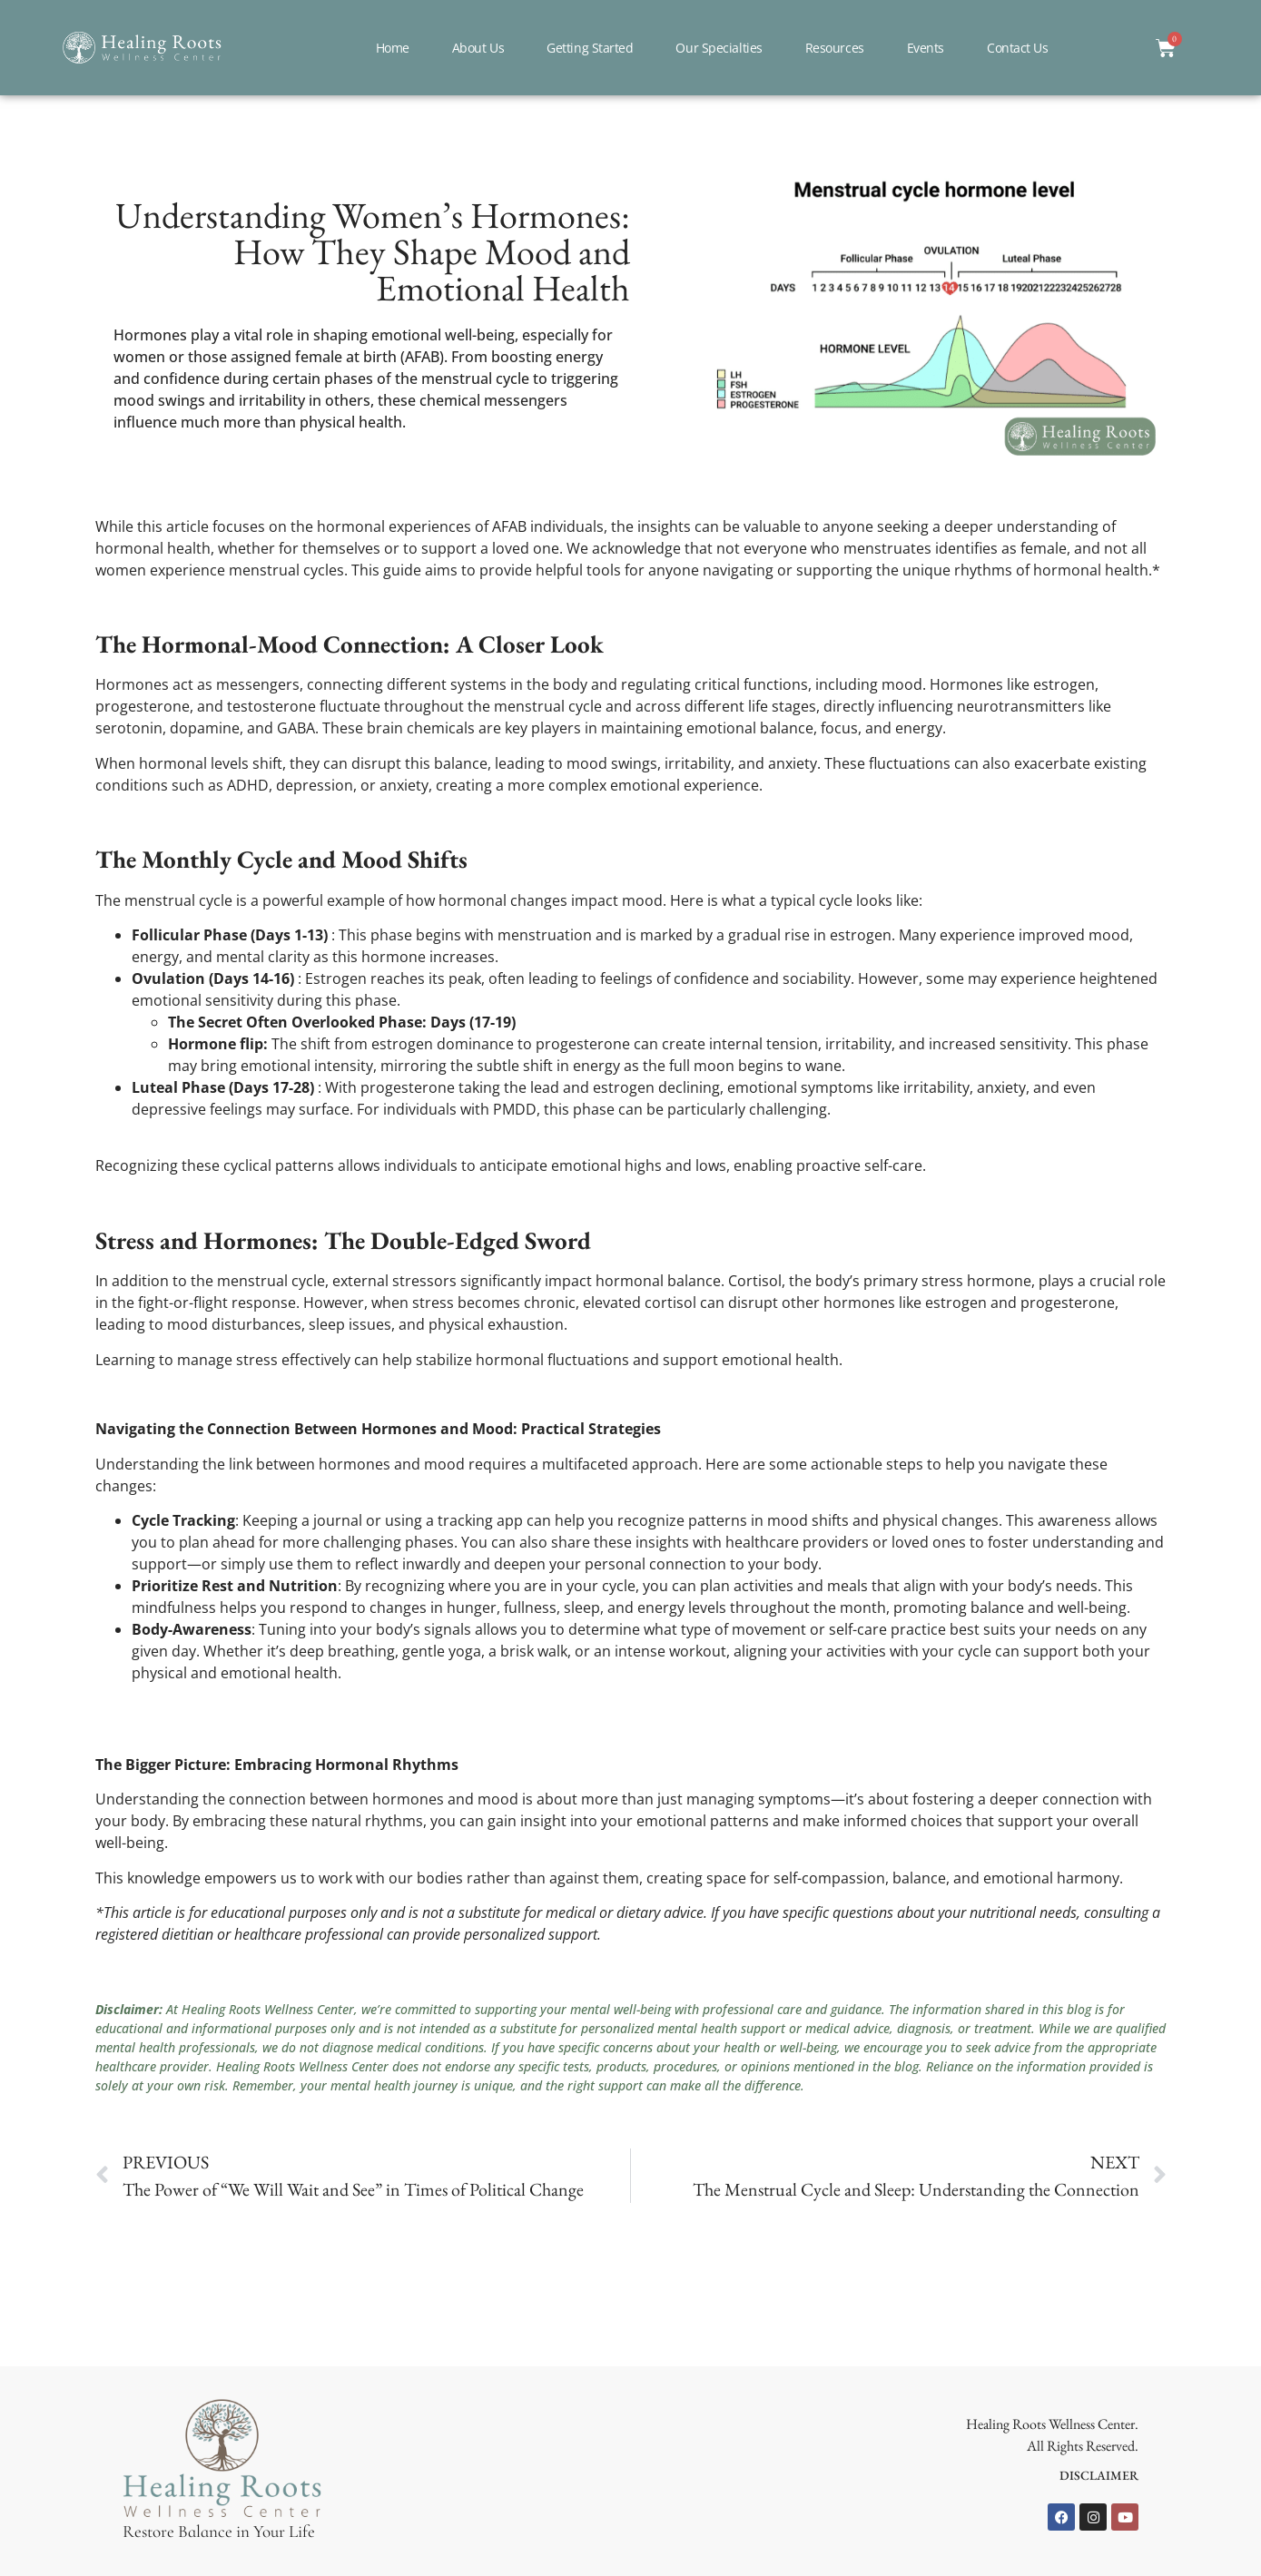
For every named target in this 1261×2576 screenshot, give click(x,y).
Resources (834, 47)
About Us (478, 47)
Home (392, 47)
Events (925, 47)
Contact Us (1018, 47)
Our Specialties (718, 47)
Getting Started (590, 47)
